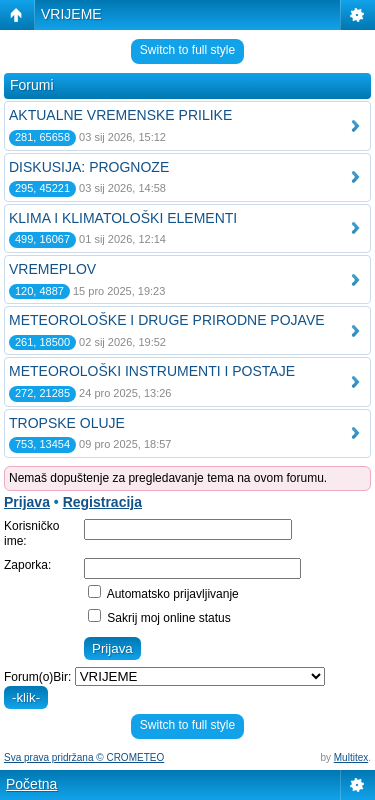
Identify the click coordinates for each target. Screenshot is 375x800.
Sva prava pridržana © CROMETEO (84, 757)
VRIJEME (71, 14)
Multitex (351, 757)
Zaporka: (27, 565)
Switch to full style (187, 50)
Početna (31, 784)
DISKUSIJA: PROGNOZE (89, 167)
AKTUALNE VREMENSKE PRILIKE (120, 115)
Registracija (102, 502)
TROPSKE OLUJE (67, 423)
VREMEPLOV (52, 269)
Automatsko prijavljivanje (163, 594)
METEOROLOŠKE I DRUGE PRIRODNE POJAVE (167, 320)
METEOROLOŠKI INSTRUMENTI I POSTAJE (152, 371)
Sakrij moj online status (159, 618)
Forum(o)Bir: (37, 677)
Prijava (27, 502)
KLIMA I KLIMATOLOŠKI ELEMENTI (123, 218)
